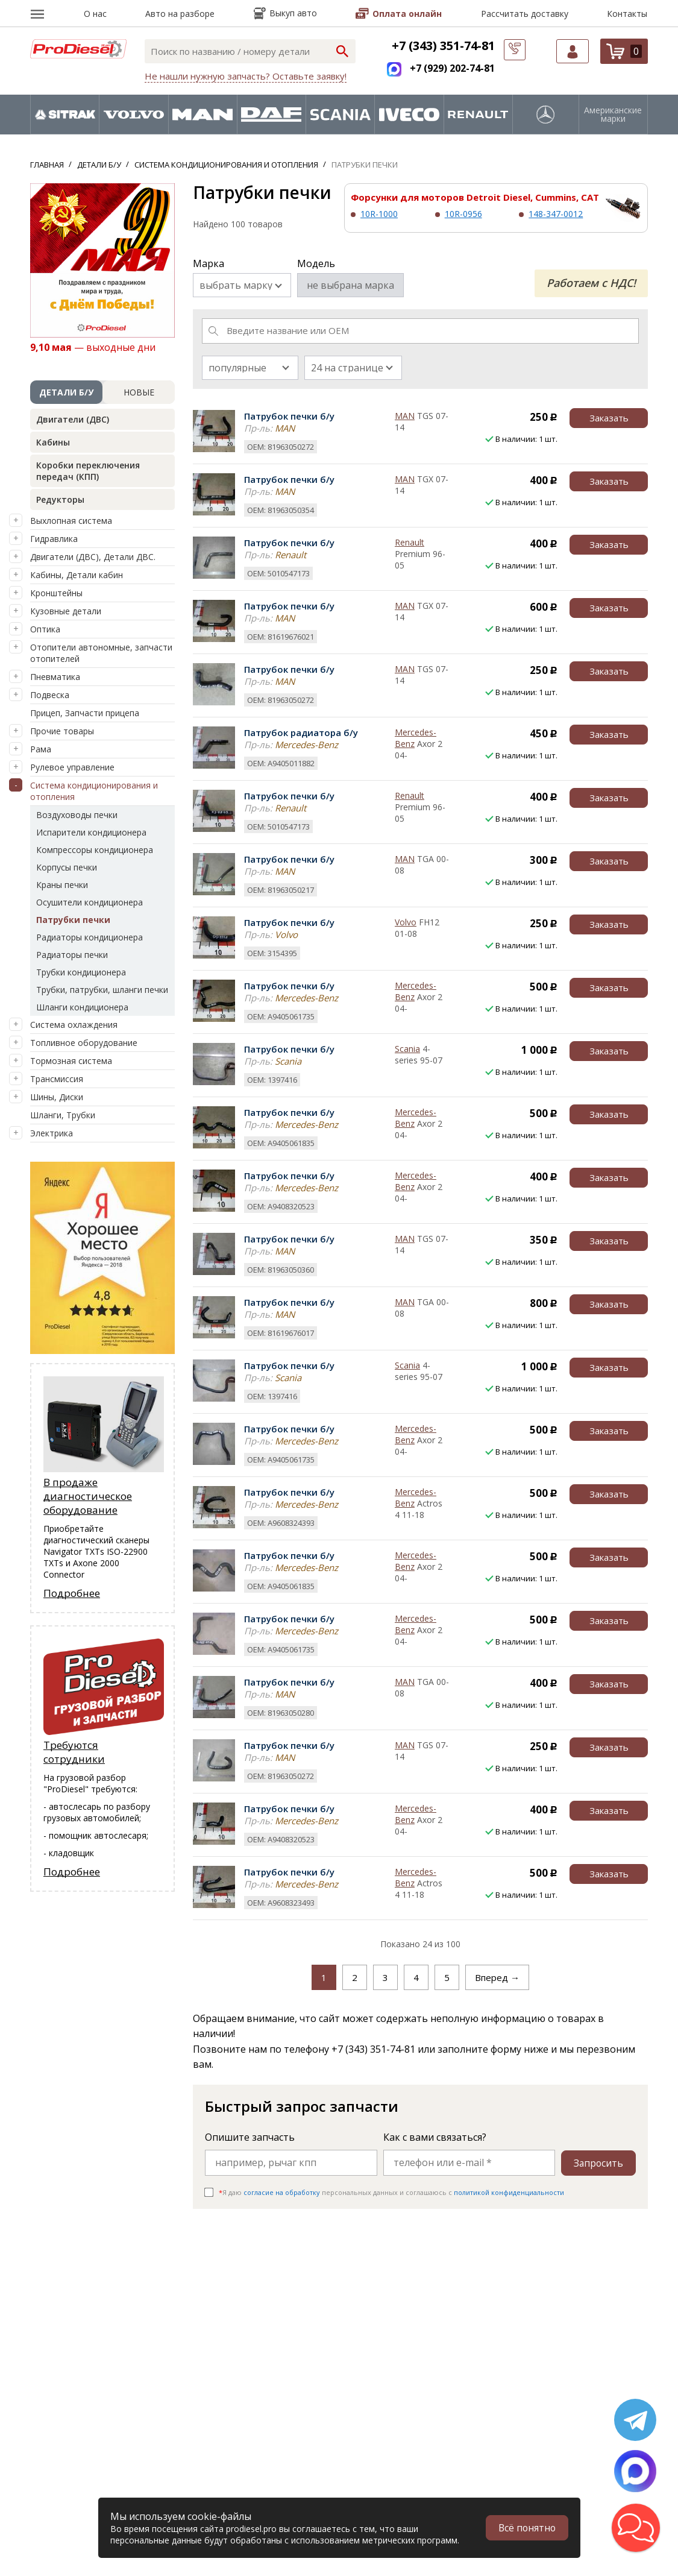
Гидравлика (54, 538)
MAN (405, 415)
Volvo (405, 922)
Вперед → (497, 1977)
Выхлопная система (71, 520)
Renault (409, 542)
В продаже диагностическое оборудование (87, 1496)
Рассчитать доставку (524, 13)
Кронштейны (56, 593)
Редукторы (60, 499)
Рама (40, 749)
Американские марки (613, 114)
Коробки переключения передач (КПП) (88, 470)
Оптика (45, 629)
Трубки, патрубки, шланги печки (102, 989)
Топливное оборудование (83, 1042)
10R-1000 (379, 213)
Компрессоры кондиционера (94, 849)
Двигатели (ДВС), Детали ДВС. (92, 556)
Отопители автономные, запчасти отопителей (101, 652)
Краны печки (62, 884)
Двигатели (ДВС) (72, 419)
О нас (95, 13)
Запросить (598, 2162)
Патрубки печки (73, 919)
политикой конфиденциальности (509, 2192)
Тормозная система (71, 1060)
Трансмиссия (56, 1079)
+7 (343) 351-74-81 (443, 45)
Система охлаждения (74, 1024)
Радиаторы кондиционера (89, 937)
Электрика (51, 1133)
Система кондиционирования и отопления (94, 790)
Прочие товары (62, 731)
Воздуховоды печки (77, 814)
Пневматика (55, 676)
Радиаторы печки (72, 954)
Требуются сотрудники (74, 1752)
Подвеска (49, 695)
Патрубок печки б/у (289, 416)
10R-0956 (463, 213)
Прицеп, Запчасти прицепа (84, 713)
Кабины (53, 442)
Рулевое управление (72, 767)
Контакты (627, 13)
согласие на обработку (281, 2192)
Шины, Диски (56, 1097)
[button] (636, 2528)
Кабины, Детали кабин (76, 575)
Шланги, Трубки (62, 1115)
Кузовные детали (65, 611)
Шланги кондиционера (82, 1007)
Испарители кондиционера (91, 832)
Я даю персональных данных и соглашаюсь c (391, 2192)
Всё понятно (526, 2527)
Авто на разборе (180, 13)
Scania (407, 1048)
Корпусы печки (66, 867)
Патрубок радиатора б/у (301, 732)
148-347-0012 (556, 213)
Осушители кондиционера (89, 902)
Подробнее (71, 1593)
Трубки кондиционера (81, 972)
